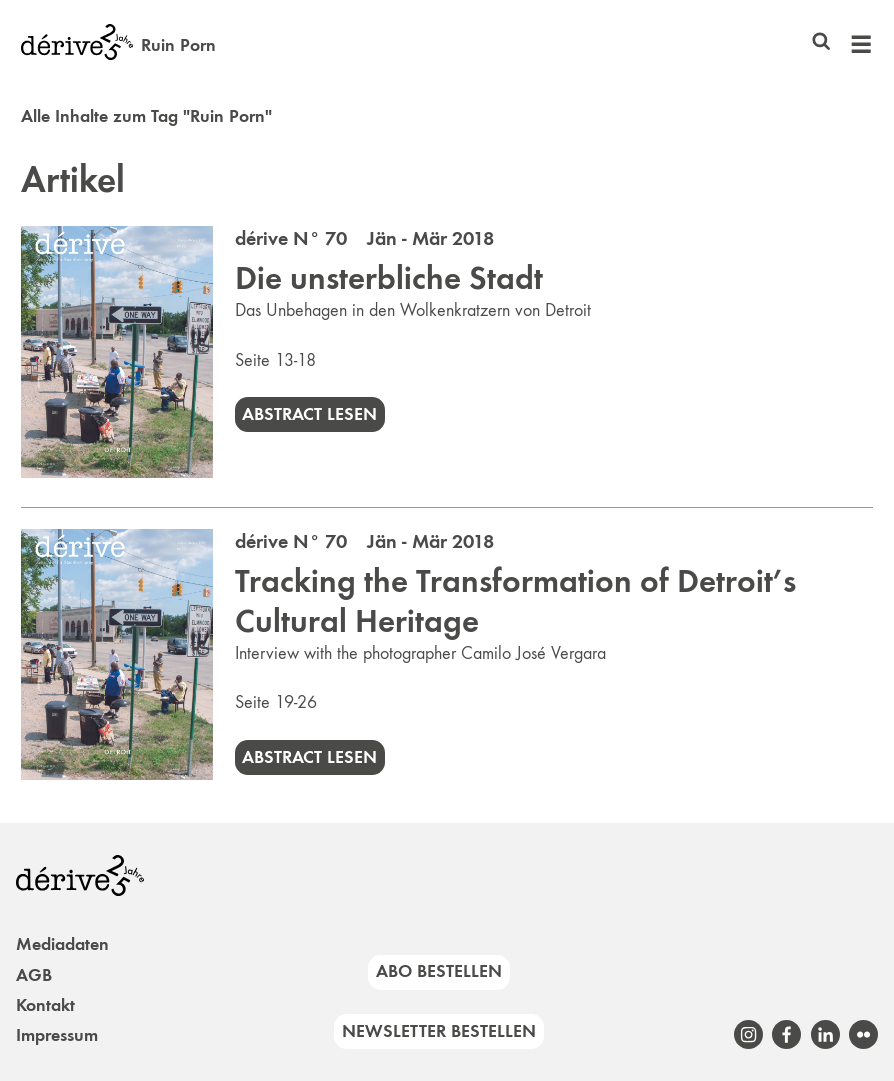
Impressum (57, 1035)
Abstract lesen (309, 414)
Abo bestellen (439, 971)
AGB (34, 975)
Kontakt (45, 1005)
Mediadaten (62, 944)
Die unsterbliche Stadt (389, 278)
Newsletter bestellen (439, 1031)
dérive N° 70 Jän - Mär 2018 (364, 238)
